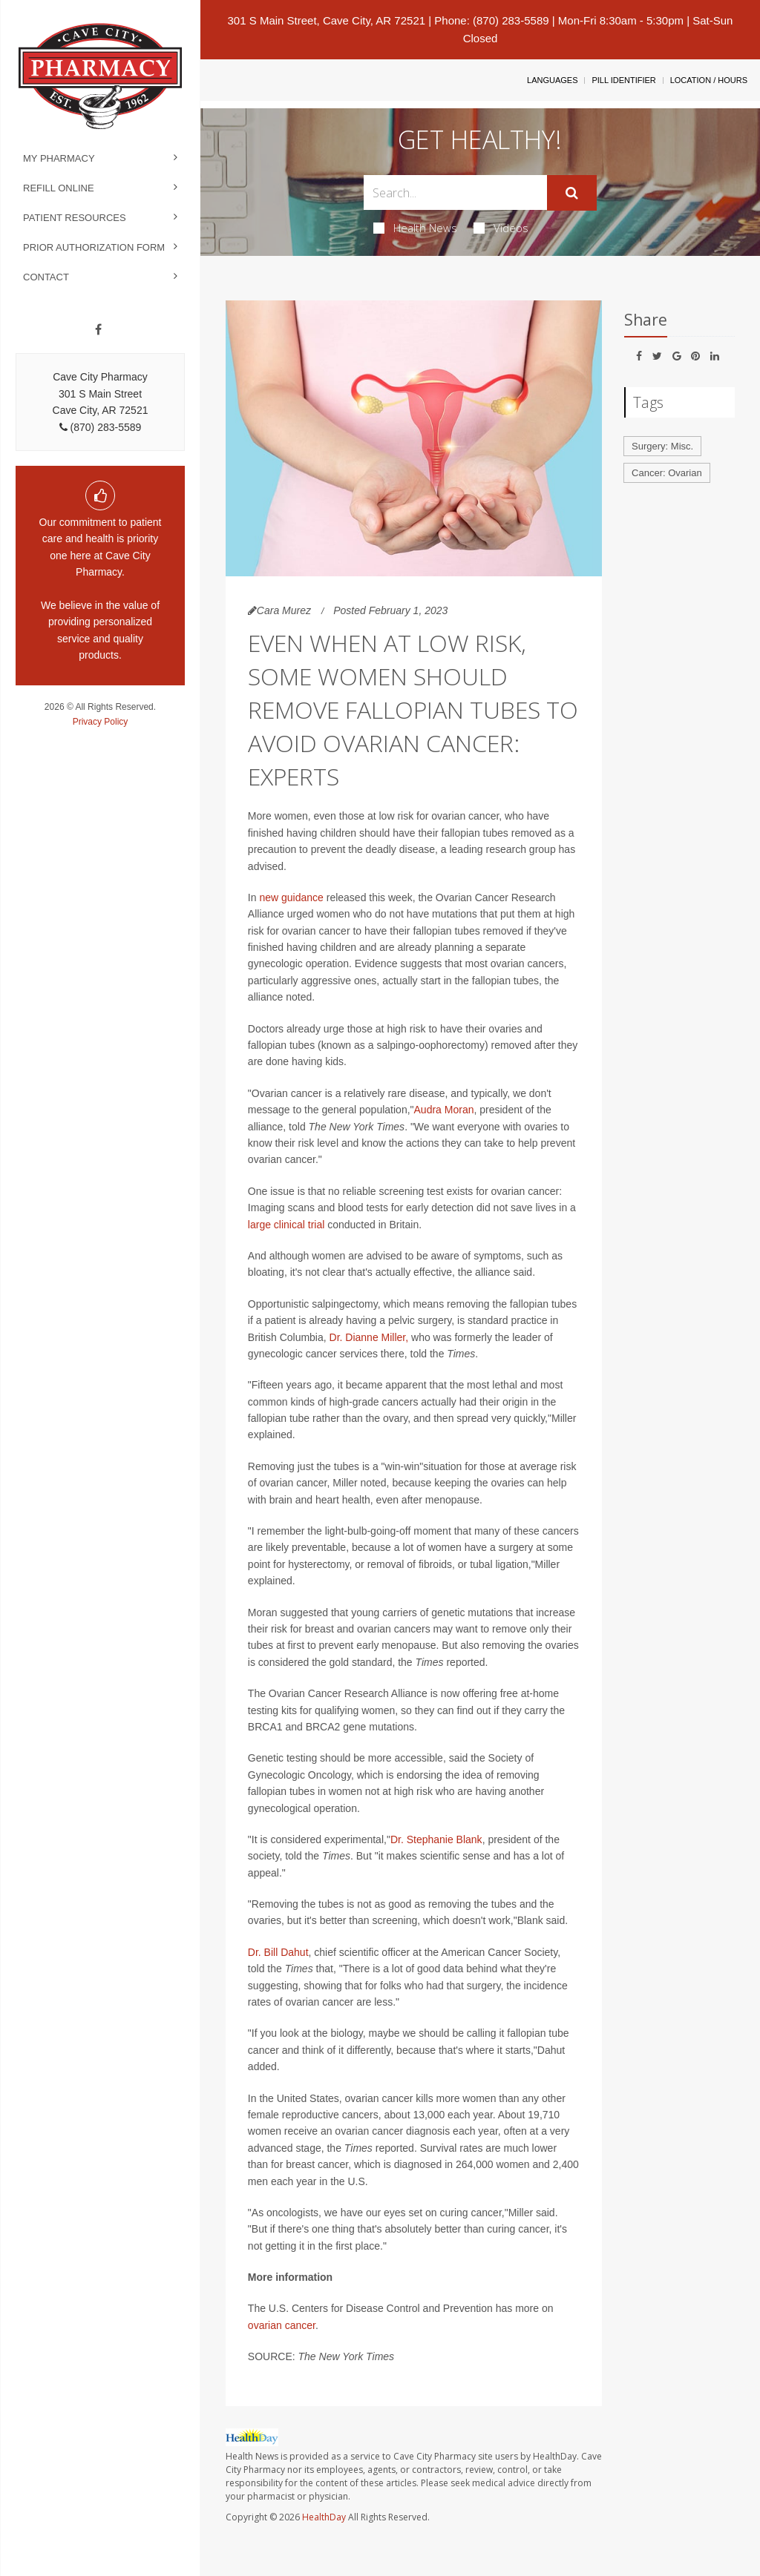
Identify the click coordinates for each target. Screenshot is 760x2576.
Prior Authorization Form (94, 247)
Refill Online (58, 188)
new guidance (292, 897)
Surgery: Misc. (662, 446)
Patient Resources (74, 217)
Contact (46, 277)
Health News (415, 227)
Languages (552, 80)
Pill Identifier (623, 80)
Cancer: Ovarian (667, 472)
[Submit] (572, 193)
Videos (501, 227)
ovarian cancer (281, 2325)
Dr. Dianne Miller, (369, 1337)
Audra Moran (444, 1110)
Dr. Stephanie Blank (436, 1839)
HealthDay (324, 2517)
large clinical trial (286, 1225)
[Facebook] (98, 330)
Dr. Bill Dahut (278, 1952)
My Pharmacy (59, 158)
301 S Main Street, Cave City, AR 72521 (327, 20)
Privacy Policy (100, 722)
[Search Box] (455, 192)
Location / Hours (708, 80)
